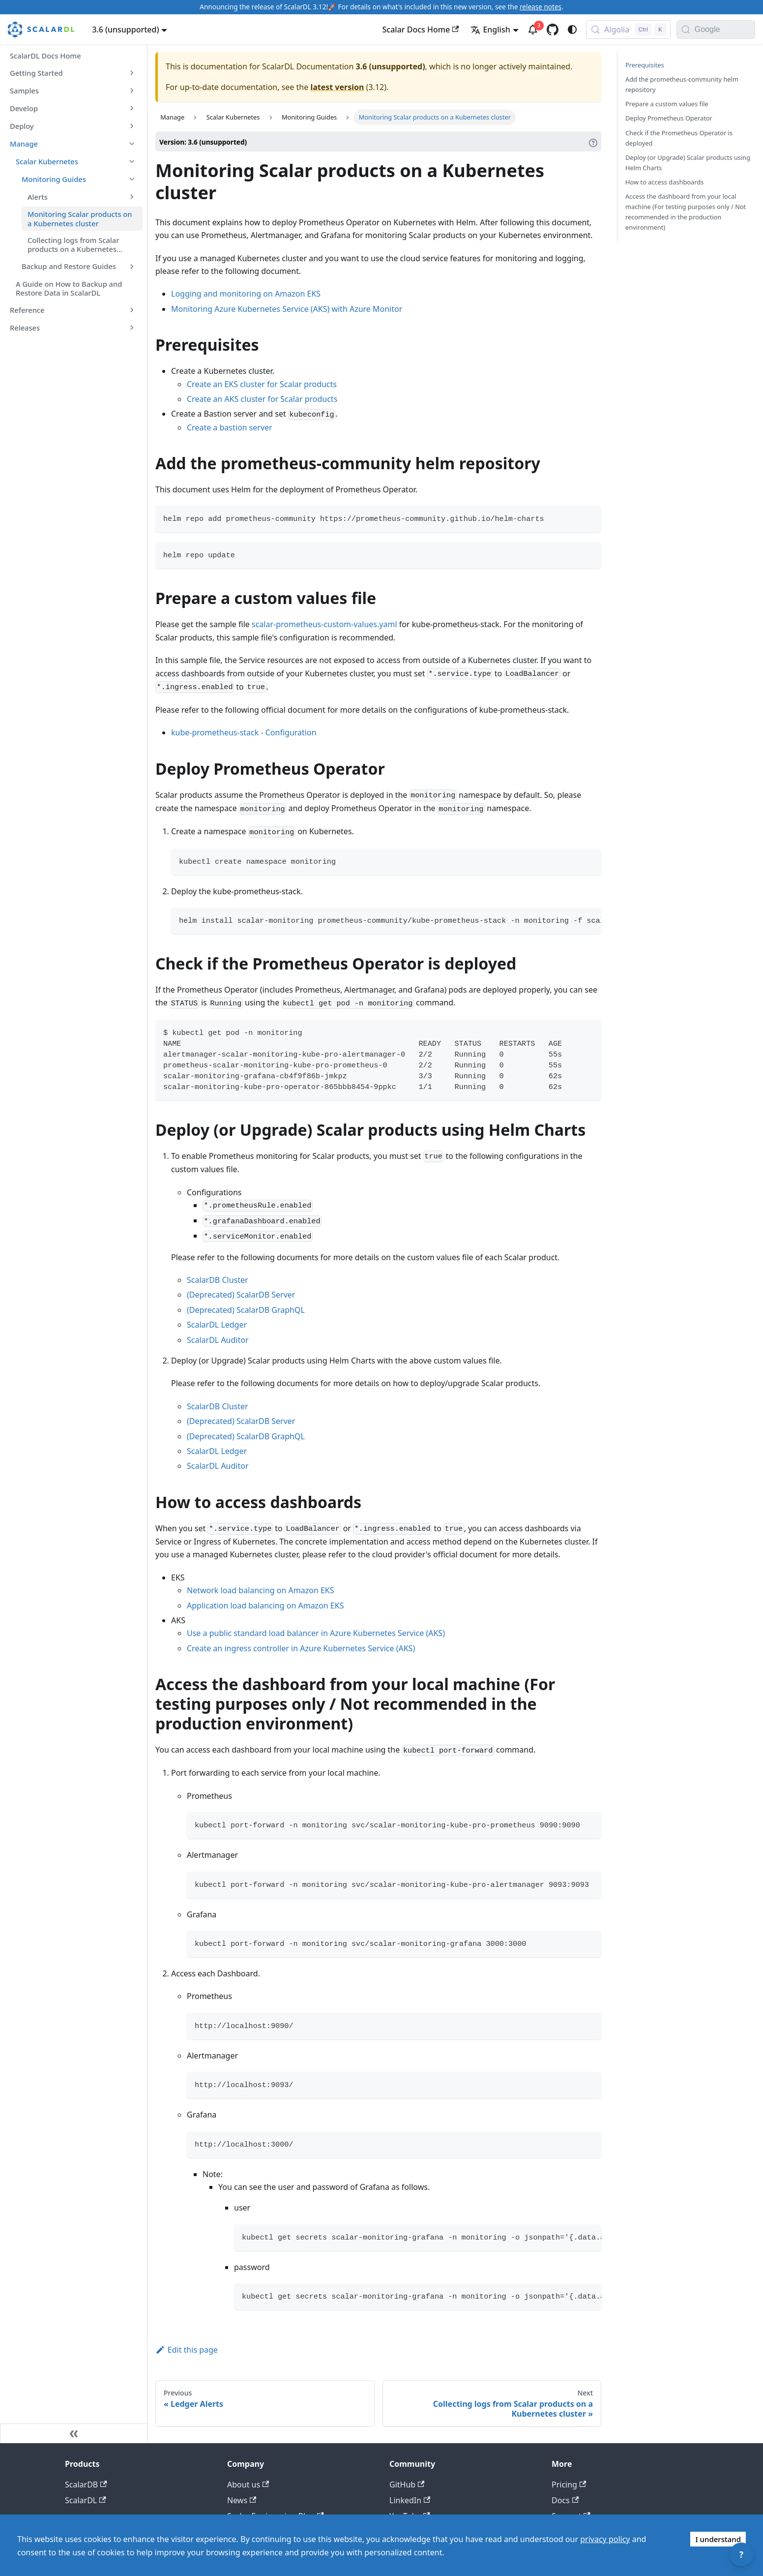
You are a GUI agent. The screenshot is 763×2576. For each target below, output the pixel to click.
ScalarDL (85, 2500)
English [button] (490, 29)
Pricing (569, 2484)
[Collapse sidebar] (73, 2433)
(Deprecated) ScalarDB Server (241, 1294)
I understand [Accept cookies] (718, 2539)
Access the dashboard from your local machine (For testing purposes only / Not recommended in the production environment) (685, 212)
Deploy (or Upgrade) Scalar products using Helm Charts (687, 162)
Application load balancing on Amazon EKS (265, 1605)
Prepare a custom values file (666, 103)
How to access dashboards (664, 182)
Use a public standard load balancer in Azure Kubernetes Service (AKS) (316, 1633)
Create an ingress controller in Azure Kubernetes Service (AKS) (301, 1648)
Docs (565, 2500)
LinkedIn (409, 2500)
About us (248, 2484)
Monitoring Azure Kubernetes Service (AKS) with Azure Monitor (286, 308)
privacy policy (605, 2539)
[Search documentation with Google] (725, 29)
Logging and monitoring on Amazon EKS (246, 293)
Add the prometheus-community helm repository (681, 84)
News (241, 2500)
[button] (73, 73)
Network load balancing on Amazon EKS (260, 1590)
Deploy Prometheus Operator (668, 118)
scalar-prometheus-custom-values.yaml (324, 624)
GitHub (406, 2484)
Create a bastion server (229, 427)
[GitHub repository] (552, 29)
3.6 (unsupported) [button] (125, 29)
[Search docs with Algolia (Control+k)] (628, 29)
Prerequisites (644, 65)
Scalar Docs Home (420, 29)
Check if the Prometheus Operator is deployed (679, 138)
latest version (337, 87)
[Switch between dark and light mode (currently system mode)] (572, 29)
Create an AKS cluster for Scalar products (262, 399)
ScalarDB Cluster (217, 1279)
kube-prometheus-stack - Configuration (244, 732)
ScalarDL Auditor (218, 1339)
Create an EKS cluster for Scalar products (262, 384)
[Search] (686, 29)
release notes (540, 6)
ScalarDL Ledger (217, 1324)
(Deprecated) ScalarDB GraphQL (246, 1309)
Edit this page (186, 2349)
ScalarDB (86, 2484)
